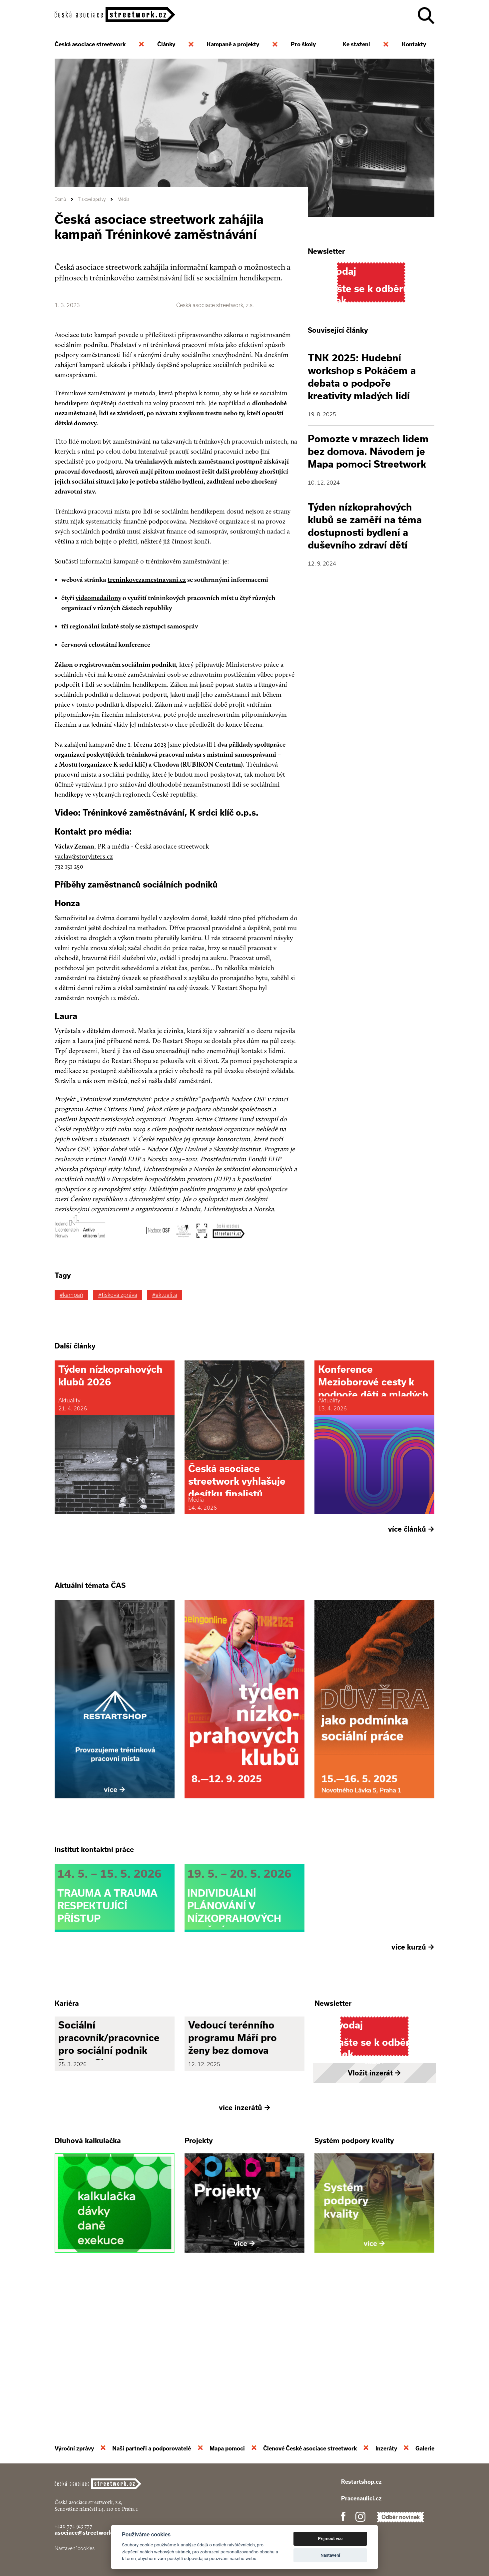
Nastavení (330, 2555)
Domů (60, 199)
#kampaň (71, 1295)
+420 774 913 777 (73, 2526)
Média (124, 199)
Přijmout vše (330, 2538)
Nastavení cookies (75, 2548)
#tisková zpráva (117, 1295)
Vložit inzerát (374, 2207)
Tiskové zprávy (92, 199)
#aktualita (164, 1295)
